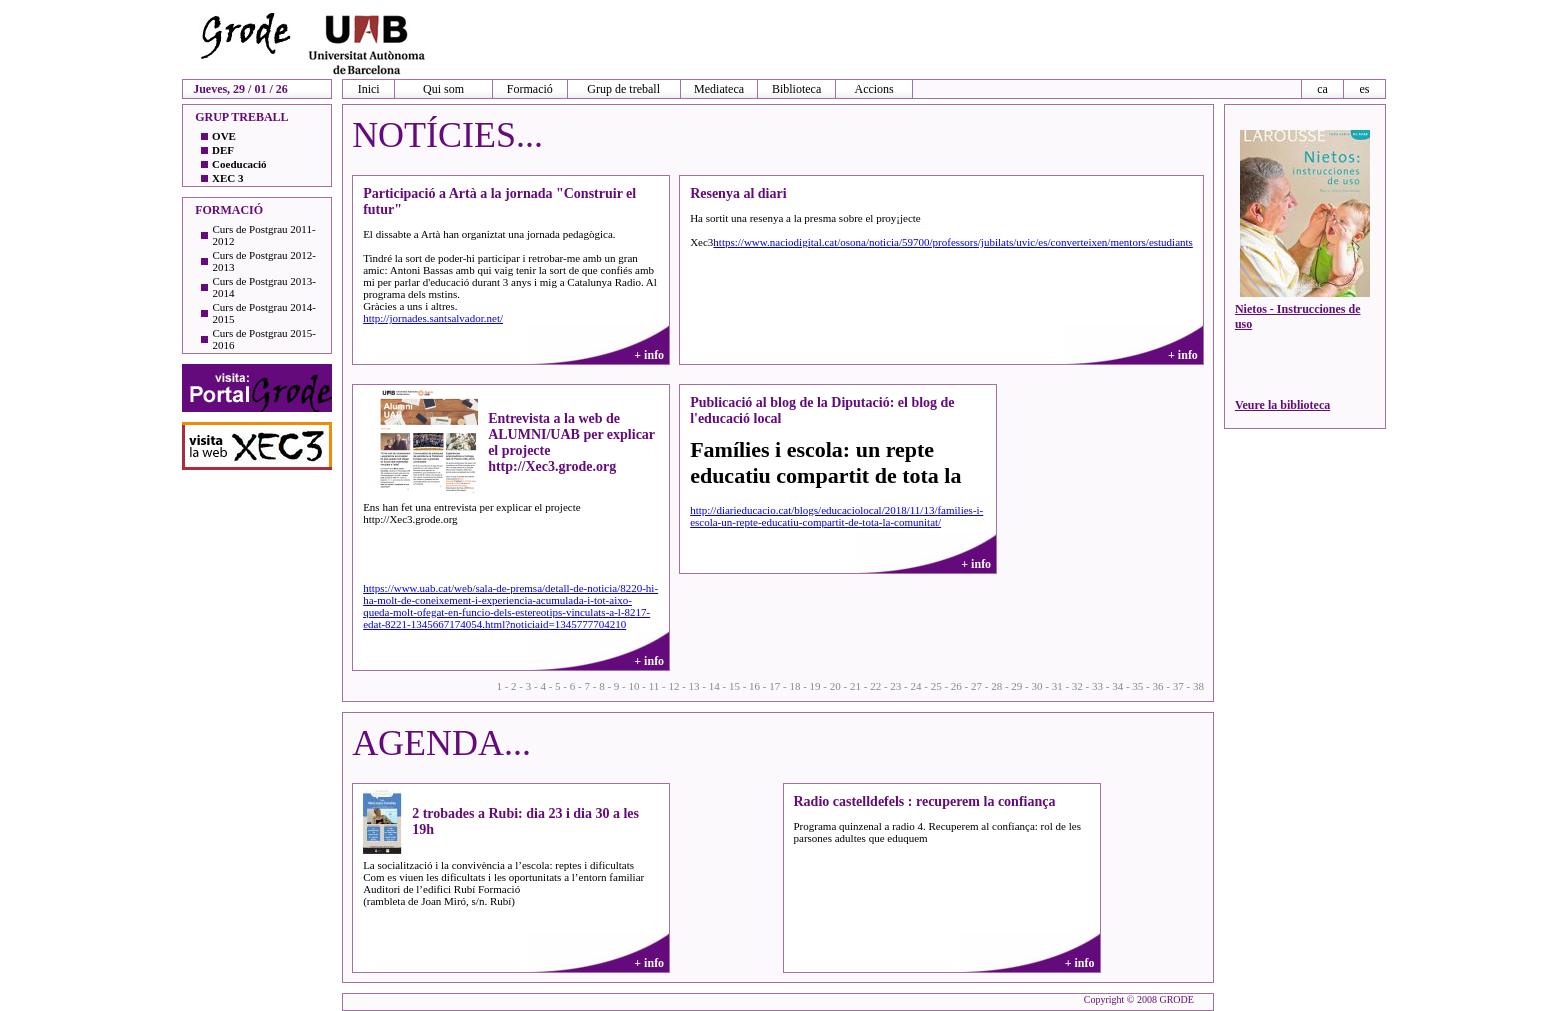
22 (875, 686)
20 (835, 686)
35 (1137, 686)
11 (654, 686)
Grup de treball (623, 89)
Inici (369, 89)
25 (936, 686)
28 (996, 686)
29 (1016, 686)
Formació (530, 89)
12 (673, 686)
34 (1117, 686)
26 (956, 686)
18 (794, 686)
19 (815, 686)
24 (915, 686)
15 (734, 686)
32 (1077, 686)
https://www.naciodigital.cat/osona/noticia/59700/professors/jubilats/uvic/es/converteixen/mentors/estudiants (953, 242)
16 (754, 686)
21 (855, 686)
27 (976, 686)
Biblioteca (796, 89)
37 (1178, 686)
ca (1322, 89)
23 (895, 686)
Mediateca (719, 89)
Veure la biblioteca (1282, 405)
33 (1097, 686)
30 (1037, 686)
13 (694, 686)
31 (1057, 686)
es (1364, 89)
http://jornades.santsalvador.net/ (433, 318)
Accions (873, 89)
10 (633, 686)
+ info (649, 355)
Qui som (443, 89)
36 (1158, 686)
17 (774, 686)
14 (714, 686)
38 (1198, 686)
